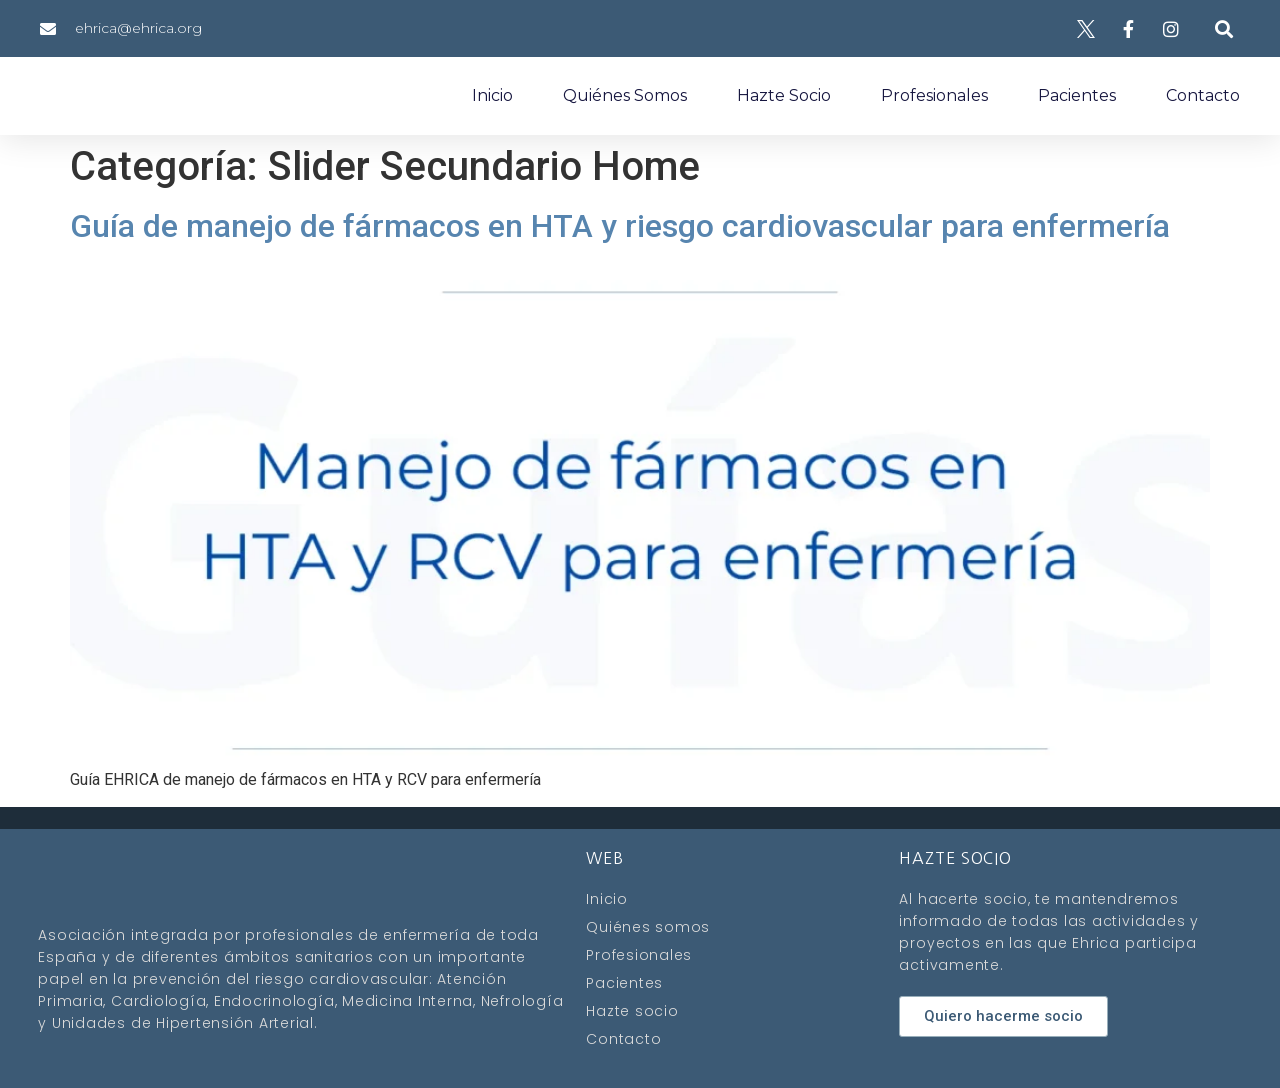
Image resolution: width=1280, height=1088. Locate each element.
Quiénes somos (625, 95)
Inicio (492, 95)
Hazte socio (784, 95)
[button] (1223, 28)
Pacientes (1077, 95)
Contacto (1203, 95)
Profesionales (934, 95)
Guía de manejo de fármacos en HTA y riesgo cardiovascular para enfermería (620, 226)
